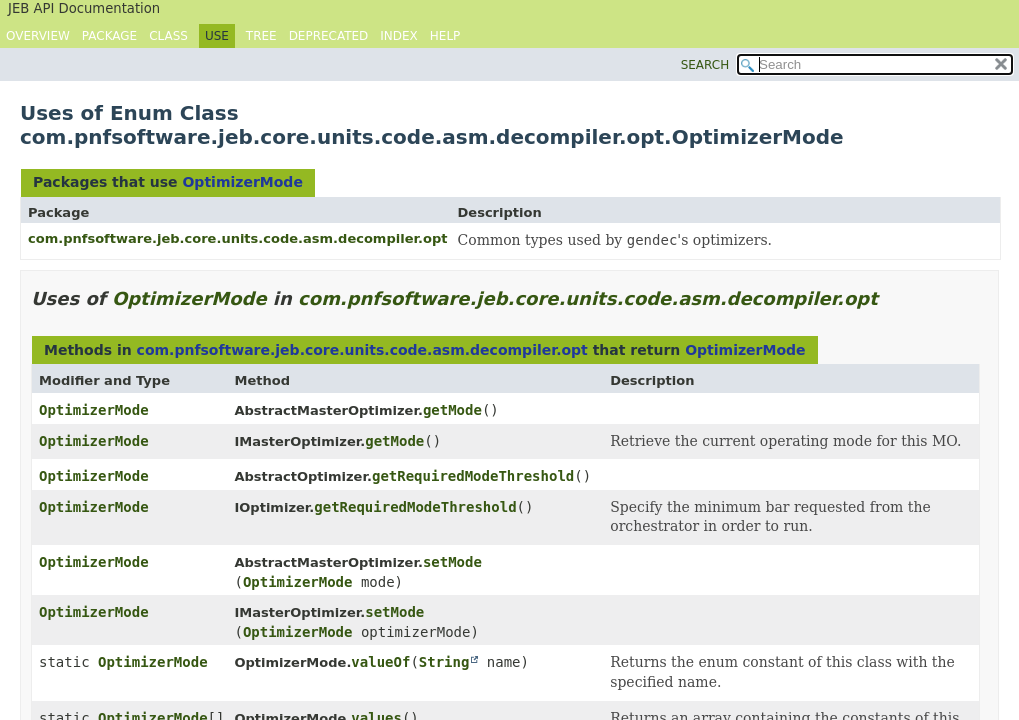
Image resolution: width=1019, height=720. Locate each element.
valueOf (380, 662)
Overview (38, 36)
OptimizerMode (242, 182)
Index (399, 36)
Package (109, 36)
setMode (452, 562)
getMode (452, 410)
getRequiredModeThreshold (473, 476)
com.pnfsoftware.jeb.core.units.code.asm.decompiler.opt (238, 238)
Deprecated (329, 36)
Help (445, 36)
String (444, 662)
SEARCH (705, 65)
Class (168, 36)
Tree (261, 36)
